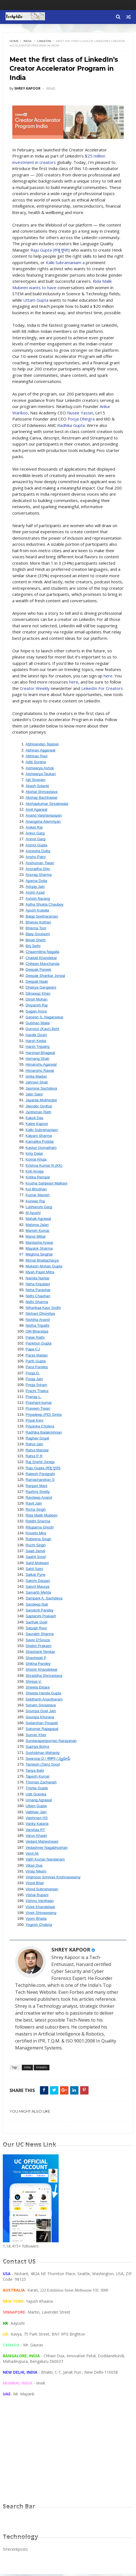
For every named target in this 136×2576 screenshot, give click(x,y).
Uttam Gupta (36, 301)
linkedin (45, 41)
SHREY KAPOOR (71, 1951)
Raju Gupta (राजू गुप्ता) (51, 251)
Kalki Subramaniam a (76, 264)
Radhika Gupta (71, 426)
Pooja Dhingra (81, 420)
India (28, 41)
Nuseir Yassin (81, 414)
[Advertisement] (68, 2457)
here (108, 677)
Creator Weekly (35, 689)
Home (14, 41)
